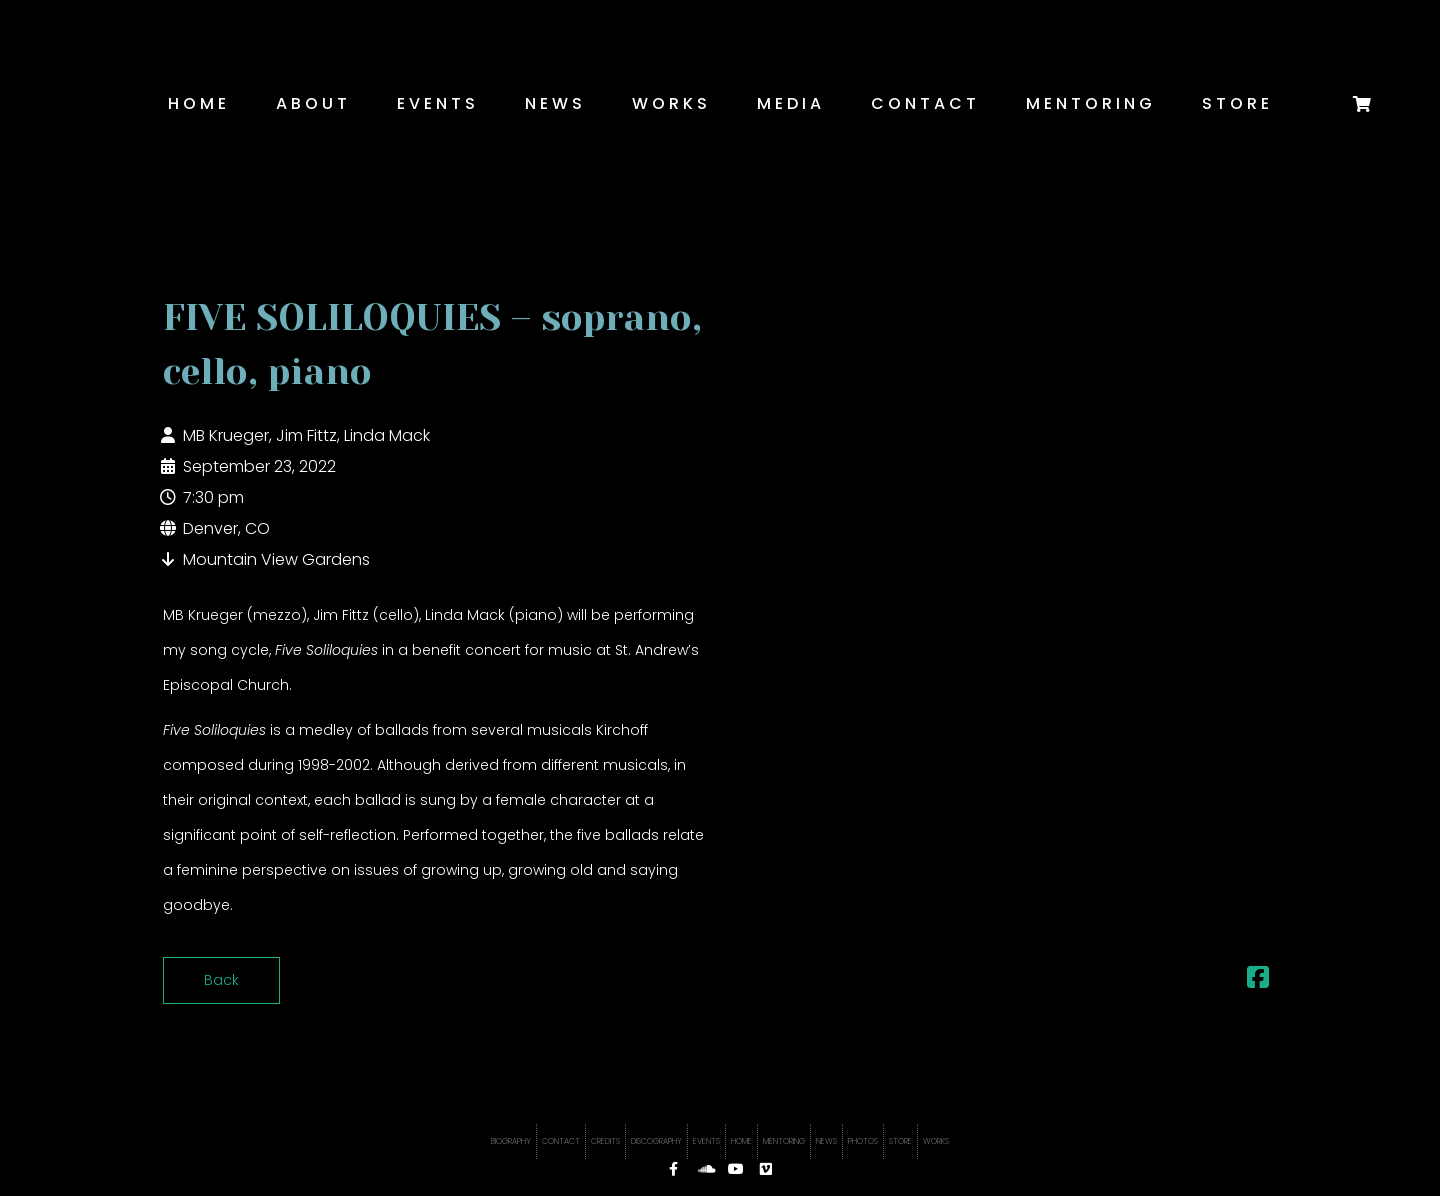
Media (791, 103)
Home (199, 103)
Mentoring (1091, 103)
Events (438, 103)
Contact (925, 103)
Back (221, 980)
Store (1237, 103)
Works (671, 103)
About (313, 103)
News (555, 103)
